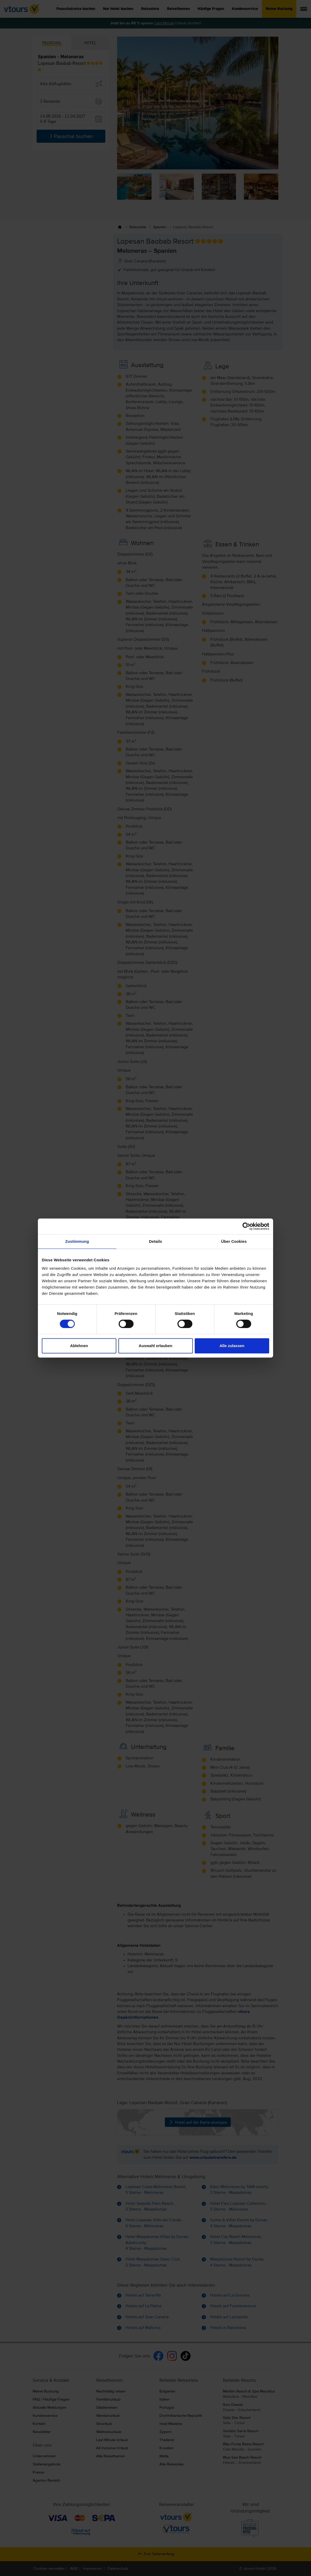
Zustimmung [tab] (77, 1241)
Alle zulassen (232, 1345)
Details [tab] (155, 1241)
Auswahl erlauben (155, 1345)
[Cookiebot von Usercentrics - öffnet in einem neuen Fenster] (246, 1226)
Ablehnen (79, 1345)
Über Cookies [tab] (234, 1241)
